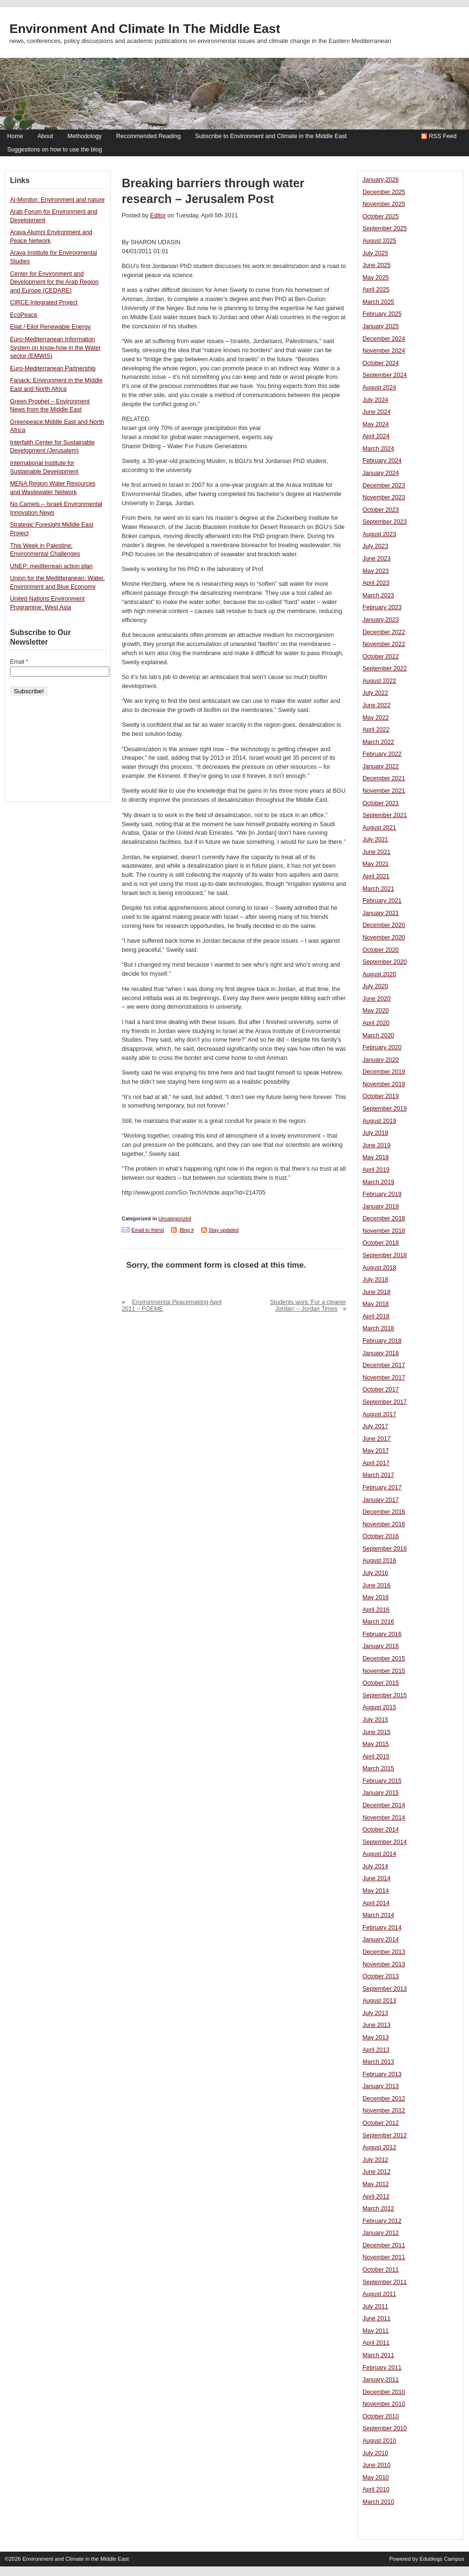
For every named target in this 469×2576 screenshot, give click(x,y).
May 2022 (375, 717)
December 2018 (383, 1218)
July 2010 (375, 2453)
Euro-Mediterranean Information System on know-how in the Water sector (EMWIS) (55, 347)
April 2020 (376, 1023)
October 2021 (380, 803)
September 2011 (384, 2282)
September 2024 (384, 375)
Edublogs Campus (442, 2559)
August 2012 (379, 2147)
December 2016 (383, 1512)
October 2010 (380, 2416)
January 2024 (380, 473)
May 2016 (375, 1597)
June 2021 (376, 852)
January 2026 (380, 179)
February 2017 (382, 1487)
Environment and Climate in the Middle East (145, 29)
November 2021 (383, 790)
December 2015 (383, 1658)
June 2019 (376, 1145)
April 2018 (376, 1316)
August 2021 (379, 827)
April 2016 (376, 1609)
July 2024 (375, 400)
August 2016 (379, 1560)
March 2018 (378, 1328)
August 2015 (379, 1707)
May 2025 (375, 277)
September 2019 (384, 1108)
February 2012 (382, 2221)
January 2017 (380, 1500)
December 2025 (383, 192)
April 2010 (376, 2489)
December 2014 (383, 1805)
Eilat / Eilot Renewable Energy (50, 326)
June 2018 (376, 1292)
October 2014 (380, 1829)
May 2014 (375, 1890)
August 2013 (379, 2000)
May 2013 (375, 2037)
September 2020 (384, 962)
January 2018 (380, 1353)
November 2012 (383, 2110)
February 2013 (382, 2074)
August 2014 (379, 1854)
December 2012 (383, 2098)
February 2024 (382, 460)
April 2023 (376, 583)
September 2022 (384, 668)
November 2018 (383, 1231)
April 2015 (376, 1756)
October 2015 (380, 1683)
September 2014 (384, 1842)
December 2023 (383, 485)
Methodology (84, 136)
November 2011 (383, 2257)
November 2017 (383, 1377)
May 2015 (375, 1744)
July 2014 (375, 1866)
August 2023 (379, 534)
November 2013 (383, 1964)
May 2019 (375, 1157)
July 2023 (375, 546)
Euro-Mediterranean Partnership (53, 368)
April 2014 (376, 1903)
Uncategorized (174, 1218)
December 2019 (383, 1071)
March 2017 (378, 1475)
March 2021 (378, 888)
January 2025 (380, 326)
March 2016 (378, 1621)
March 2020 (378, 1035)
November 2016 (383, 1524)
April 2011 (376, 2342)
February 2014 (382, 1927)
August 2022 (379, 681)
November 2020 (383, 937)
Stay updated (224, 1230)
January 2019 (380, 1206)
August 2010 (379, 2440)
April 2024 (376, 436)
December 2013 (383, 1952)
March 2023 (378, 595)
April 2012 (376, 2196)
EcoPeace (23, 315)
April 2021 (376, 876)
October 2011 (380, 2269)
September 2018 (384, 1255)
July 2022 (375, 693)
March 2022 (378, 742)
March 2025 (378, 302)
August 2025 (379, 240)
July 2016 (375, 1573)
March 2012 (378, 2208)
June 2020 (376, 998)
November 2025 (383, 204)
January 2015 (380, 1792)
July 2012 (375, 2159)
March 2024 (378, 448)
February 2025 (382, 314)
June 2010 (376, 2465)
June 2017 (376, 1438)
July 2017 (375, 1426)
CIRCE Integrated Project (44, 302)
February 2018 (382, 1340)
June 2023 (376, 558)
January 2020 (380, 1059)
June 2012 (376, 2171)
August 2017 (379, 1414)
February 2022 (382, 754)
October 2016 (380, 1536)
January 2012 (380, 2233)
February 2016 (382, 1634)
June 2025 (376, 265)
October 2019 (380, 1096)
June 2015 (376, 1732)
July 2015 (375, 1719)
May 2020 (375, 1010)
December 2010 (383, 2392)
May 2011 (375, 2331)
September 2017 (384, 1402)
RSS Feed (443, 136)
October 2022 (380, 656)
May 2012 (375, 2184)
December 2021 (383, 778)
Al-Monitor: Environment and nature (57, 199)
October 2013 (380, 1976)
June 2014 (376, 1878)
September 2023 (384, 521)
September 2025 (384, 228)
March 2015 (378, 1768)
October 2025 (380, 216)
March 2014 (378, 1915)
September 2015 (384, 1695)
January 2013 (380, 2086)
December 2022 (383, 632)
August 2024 (379, 387)
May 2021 (375, 864)
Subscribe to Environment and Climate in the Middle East (270, 136)
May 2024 (375, 424)
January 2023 (380, 619)
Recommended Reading (148, 136)
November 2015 (383, 1671)
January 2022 (380, 766)
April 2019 (376, 1169)
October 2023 (380, 510)
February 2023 (382, 607)
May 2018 (375, 1304)
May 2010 (375, 2477)
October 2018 (380, 1242)
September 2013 (384, 1988)
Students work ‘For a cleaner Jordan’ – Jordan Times (308, 1305)
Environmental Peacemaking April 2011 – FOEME (172, 1305)
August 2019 (379, 1121)
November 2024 (383, 350)
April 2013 (376, 2050)
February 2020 (382, 1047)
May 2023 (375, 571)
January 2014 (380, 1939)
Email (19, 661)
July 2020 (375, 986)
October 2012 (380, 2123)
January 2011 (380, 2379)
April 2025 (376, 289)
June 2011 (376, 2318)
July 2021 (375, 839)
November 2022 (383, 644)
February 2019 (382, 1194)
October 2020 (380, 950)
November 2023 (383, 497)
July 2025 (375, 253)
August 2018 (379, 1267)
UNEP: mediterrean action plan (51, 566)
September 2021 (384, 815)
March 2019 (378, 1182)
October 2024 (380, 363)
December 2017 (383, 1365)
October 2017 (380, 1389)
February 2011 (382, 2367)
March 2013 (378, 2062)
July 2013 (375, 2013)
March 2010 (378, 2502)
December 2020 (383, 925)
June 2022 (376, 705)
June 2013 (376, 2025)
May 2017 (375, 1450)
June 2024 (376, 412)
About (45, 136)
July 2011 (375, 2306)
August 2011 (379, 2294)
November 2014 (383, 1817)
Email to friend (147, 1230)
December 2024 (383, 338)
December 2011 (383, 2245)
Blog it (187, 1230)
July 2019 (375, 1133)
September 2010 (384, 2428)
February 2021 (382, 900)
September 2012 (384, 2135)
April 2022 (376, 729)
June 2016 (376, 1585)
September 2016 (384, 1548)
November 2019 (383, 1084)
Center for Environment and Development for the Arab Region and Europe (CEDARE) (54, 282)
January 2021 (380, 913)
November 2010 (383, 2404)
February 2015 (382, 1781)
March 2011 (378, 2355)
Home (15, 136)
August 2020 (379, 974)
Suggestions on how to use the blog (54, 149)
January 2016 (380, 1646)
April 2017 (376, 1463)
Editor (158, 215)
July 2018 (375, 1279)
